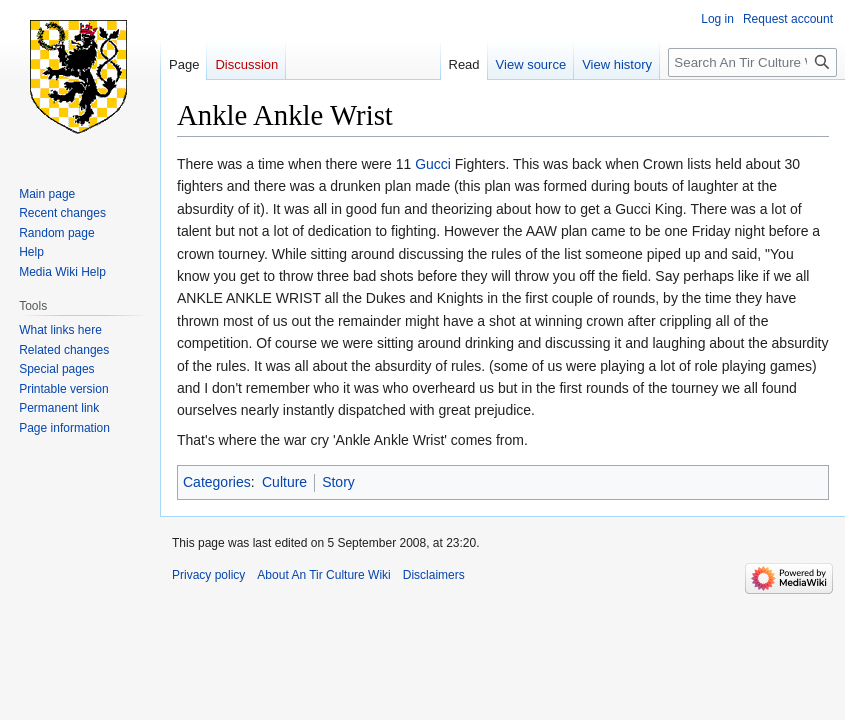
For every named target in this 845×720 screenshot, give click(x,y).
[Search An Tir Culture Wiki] (752, 62)
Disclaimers (434, 575)
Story (338, 482)
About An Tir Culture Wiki (323, 575)
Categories (217, 482)
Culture (284, 482)
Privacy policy (208, 575)
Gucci (433, 164)
